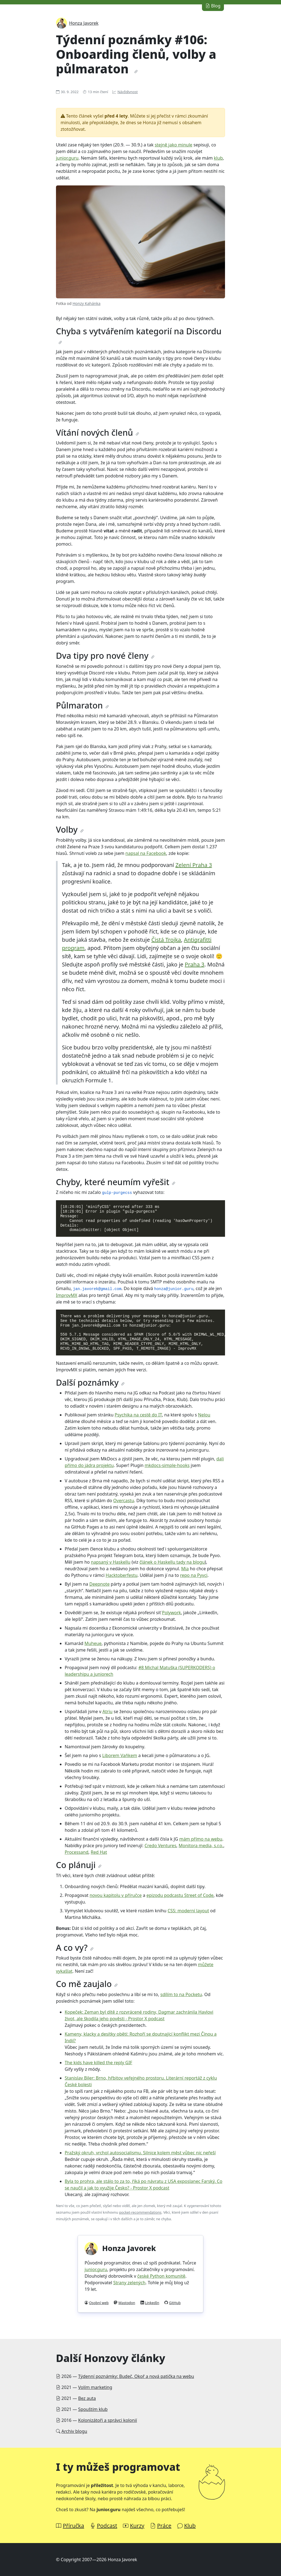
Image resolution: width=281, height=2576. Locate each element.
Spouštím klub (93, 2409)
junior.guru (67, 158)
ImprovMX (66, 1295)
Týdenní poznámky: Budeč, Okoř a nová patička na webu (136, 2376)
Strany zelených (129, 2283)
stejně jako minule (173, 145)
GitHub (175, 2302)
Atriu (107, 1711)
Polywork (171, 1613)
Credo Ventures (160, 1846)
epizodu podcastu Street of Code (180, 1895)
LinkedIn (152, 2302)
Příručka (73, 2525)
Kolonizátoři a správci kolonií (107, 2420)
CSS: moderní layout (188, 1911)
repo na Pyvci (193, 1575)
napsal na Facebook (145, 853)
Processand (76, 1852)
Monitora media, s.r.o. (201, 1846)
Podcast (107, 2525)
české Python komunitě (161, 2276)
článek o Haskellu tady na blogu (172, 1562)
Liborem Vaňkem (119, 1755)
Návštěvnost (127, 91)
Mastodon (127, 2302)
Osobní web (99, 2302)
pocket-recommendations (140, 2212)
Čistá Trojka (166, 939)
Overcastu (123, 1500)
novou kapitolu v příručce (115, 1895)
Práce (164, 2525)
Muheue (93, 1643)
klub (218, 158)
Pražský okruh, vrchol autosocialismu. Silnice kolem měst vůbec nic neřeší (140, 2153)
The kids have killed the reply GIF (98, 2063)
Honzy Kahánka (86, 303)
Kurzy (137, 2525)
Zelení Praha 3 (193, 865)
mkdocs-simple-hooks (167, 1465)
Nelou (204, 1415)
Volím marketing (95, 2387)
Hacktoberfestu (121, 1575)
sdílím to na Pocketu (181, 1994)
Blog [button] (213, 6)
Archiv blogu (74, 2431)
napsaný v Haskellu (110, 1562)
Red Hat (99, 1852)
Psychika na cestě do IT (138, 1415)
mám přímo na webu (200, 1839)
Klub (190, 2525)
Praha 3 (194, 964)
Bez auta (87, 2398)
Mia (185, 1569)
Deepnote (99, 1584)
